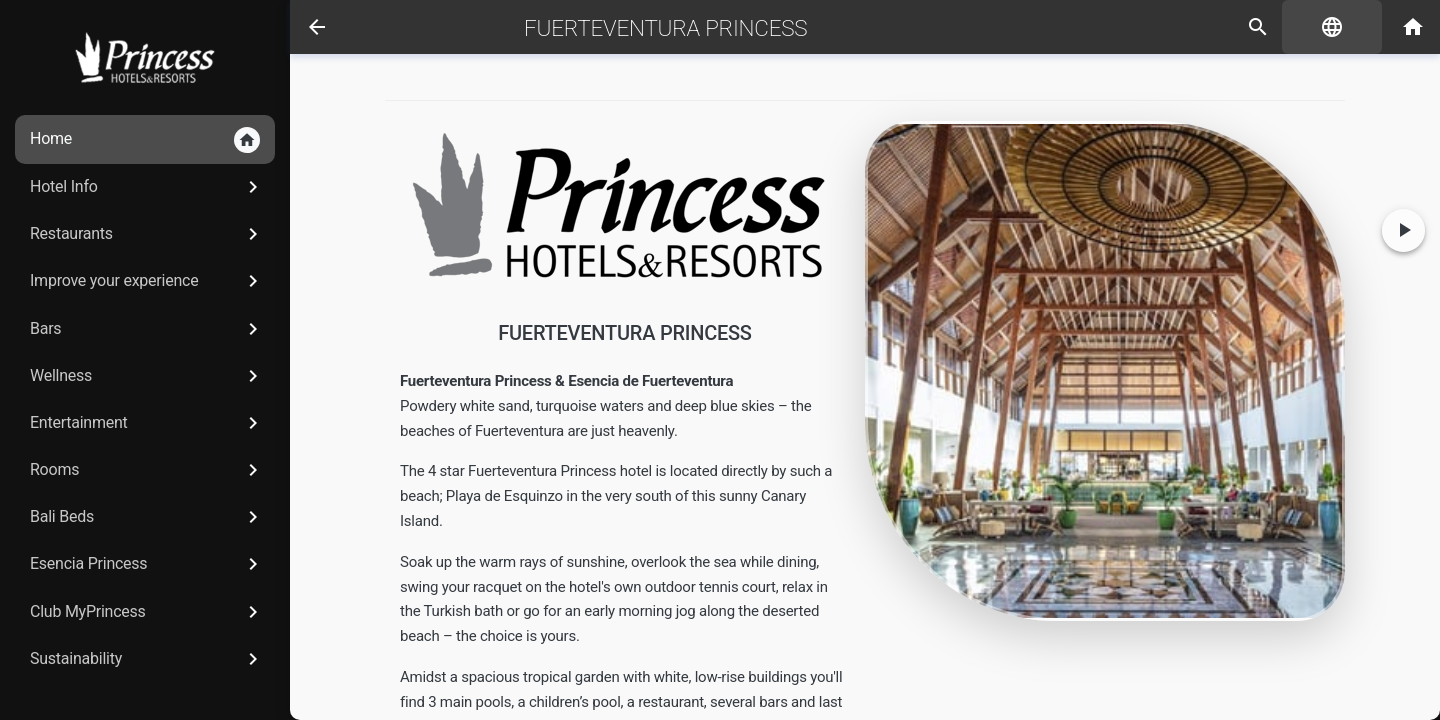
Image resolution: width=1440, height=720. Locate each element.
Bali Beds (147, 517)
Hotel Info (147, 187)
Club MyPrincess (147, 612)
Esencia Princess (147, 564)
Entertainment (147, 423)
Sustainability (147, 659)
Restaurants (147, 234)
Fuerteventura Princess (665, 28)
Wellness (147, 376)
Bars (147, 329)
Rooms (147, 470)
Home (145, 140)
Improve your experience (147, 281)
